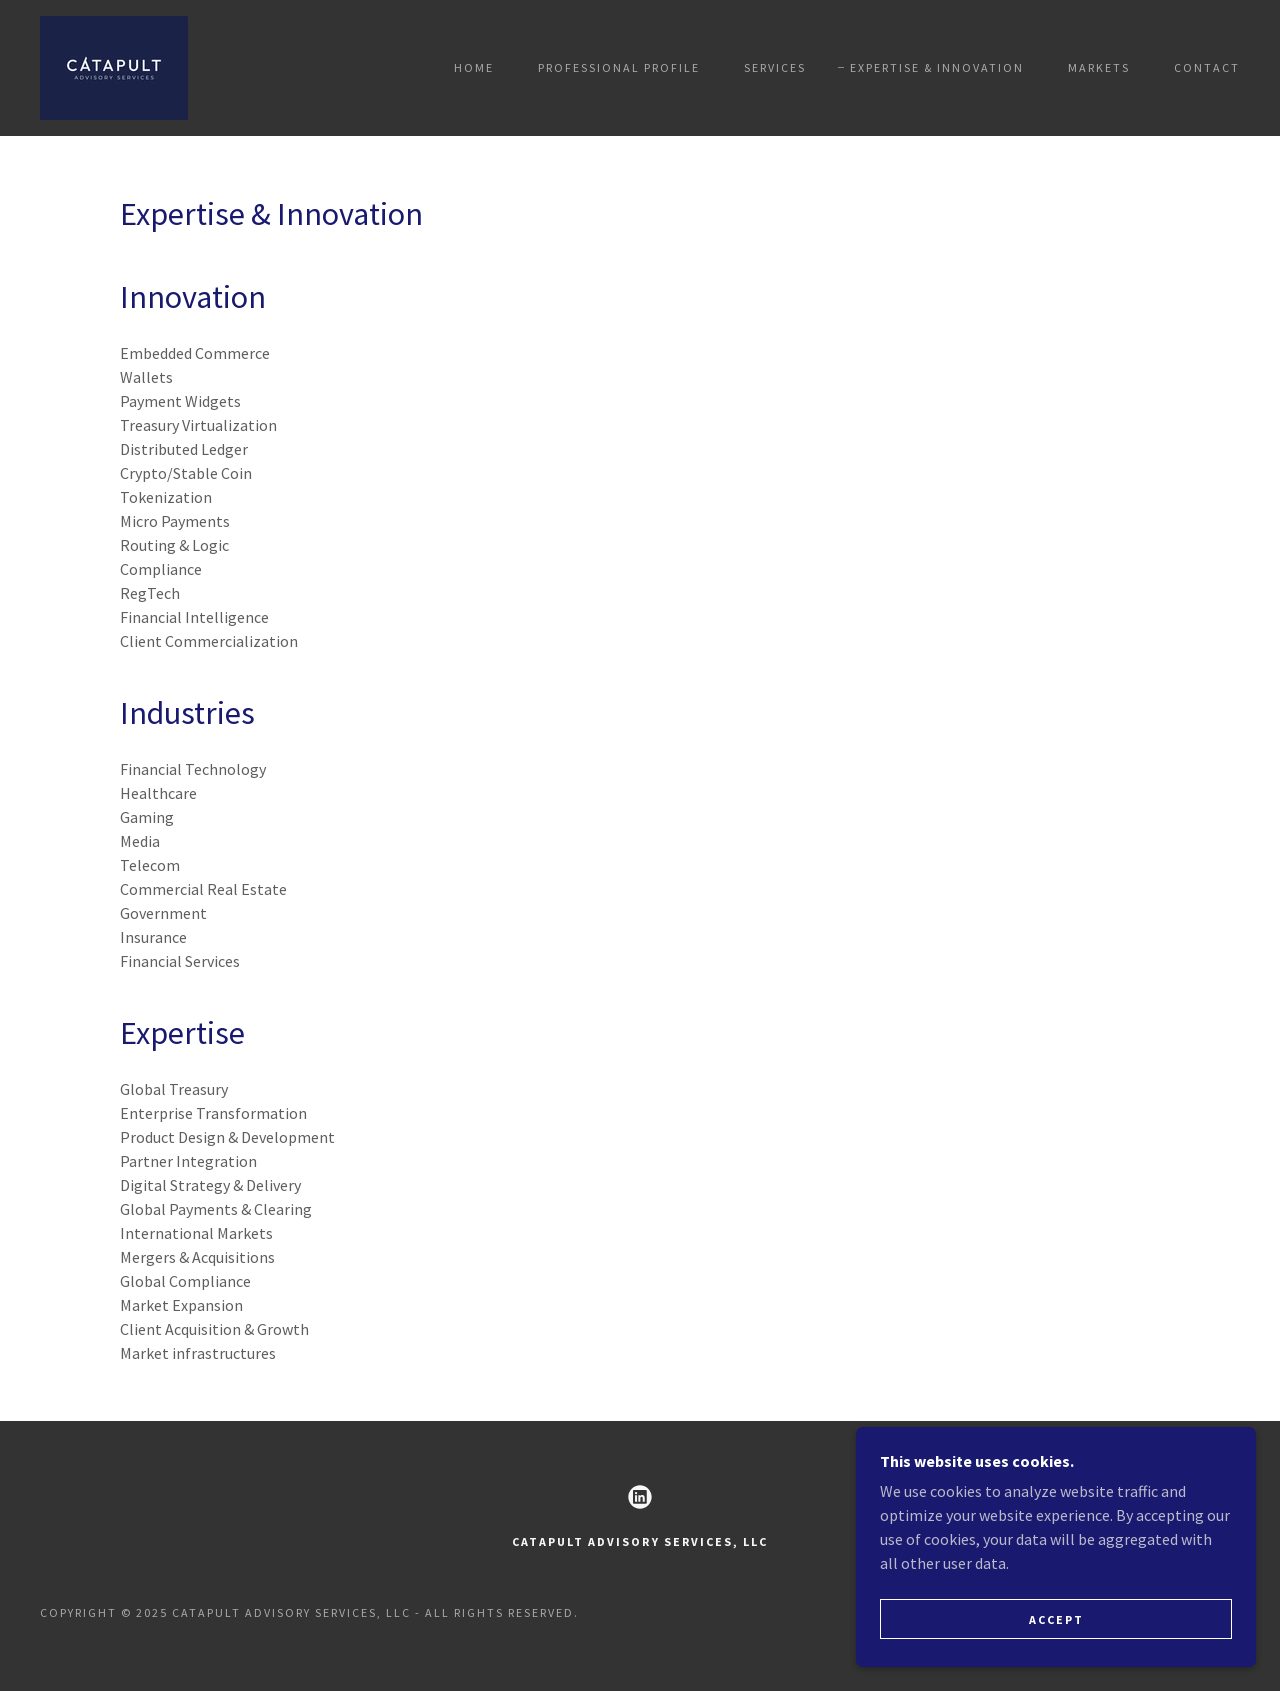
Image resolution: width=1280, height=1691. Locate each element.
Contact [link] (1207, 67)
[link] (114, 66)
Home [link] (474, 67)
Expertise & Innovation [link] (937, 67)
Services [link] (775, 67)
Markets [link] (1099, 67)
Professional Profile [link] (619, 67)
